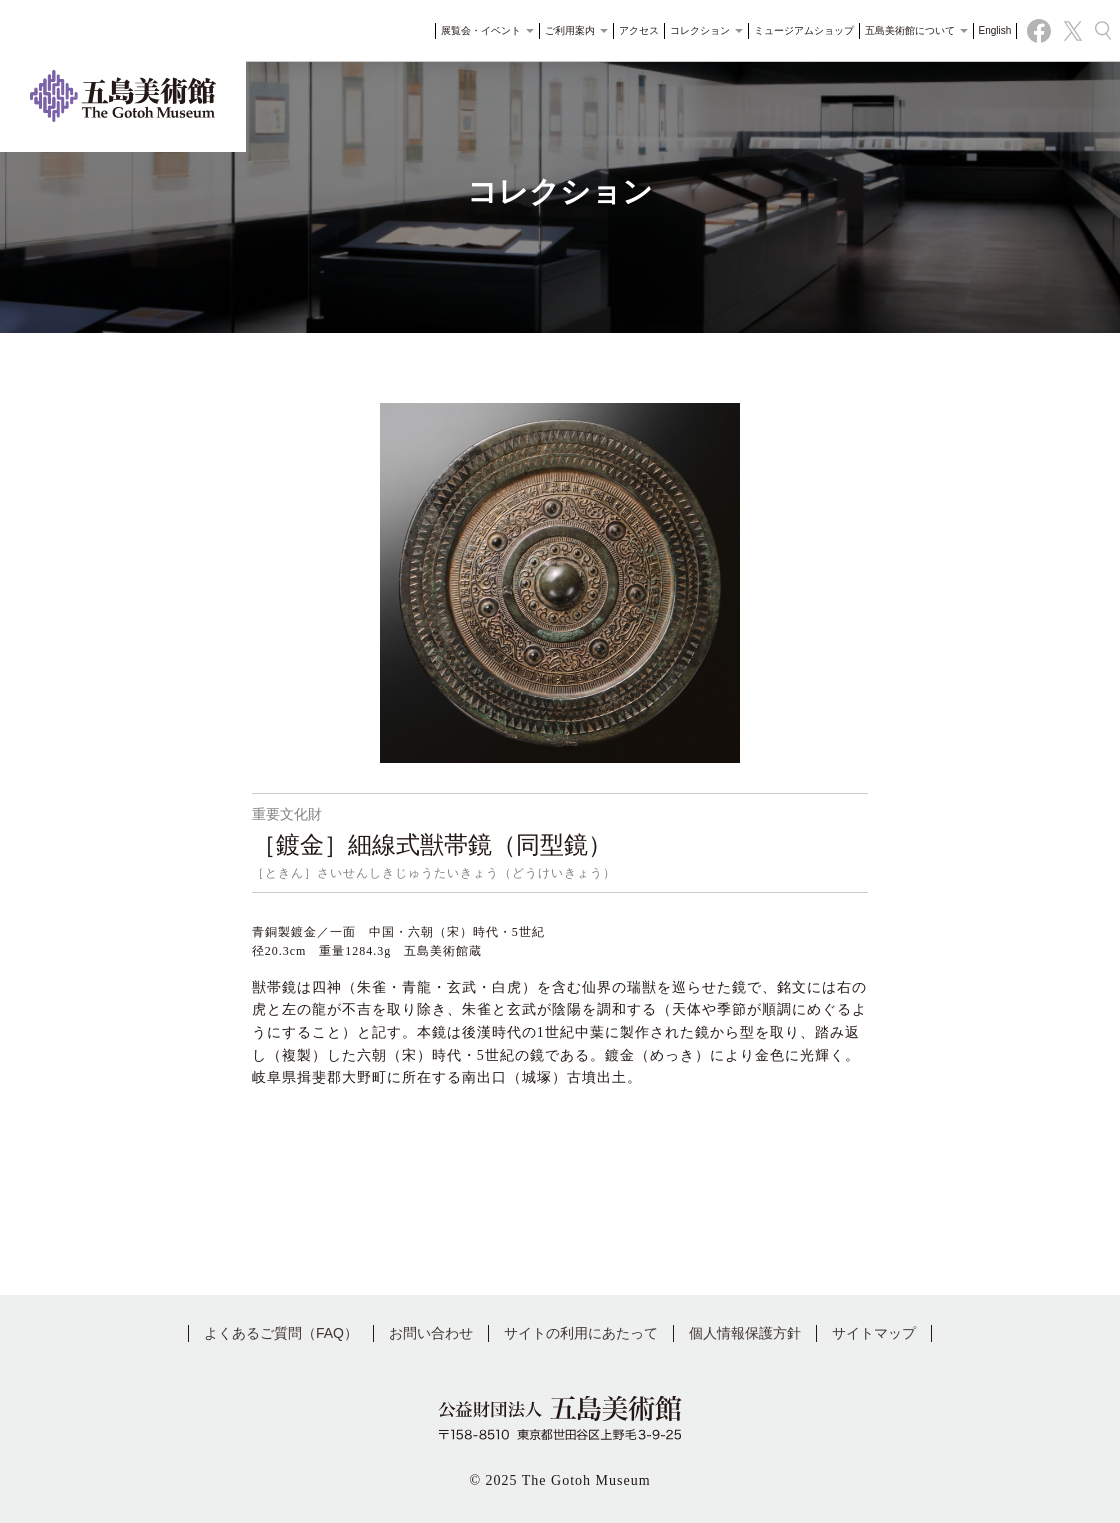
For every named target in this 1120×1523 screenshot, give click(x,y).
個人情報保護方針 (745, 1333)
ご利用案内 (570, 34)
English (988, 34)
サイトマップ (874, 1333)
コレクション (700, 34)
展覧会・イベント (481, 34)
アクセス (633, 34)
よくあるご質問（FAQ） (281, 1333)
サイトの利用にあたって (581, 1333)
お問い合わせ (431, 1333)
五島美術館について (909, 34)
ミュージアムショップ (797, 34)
